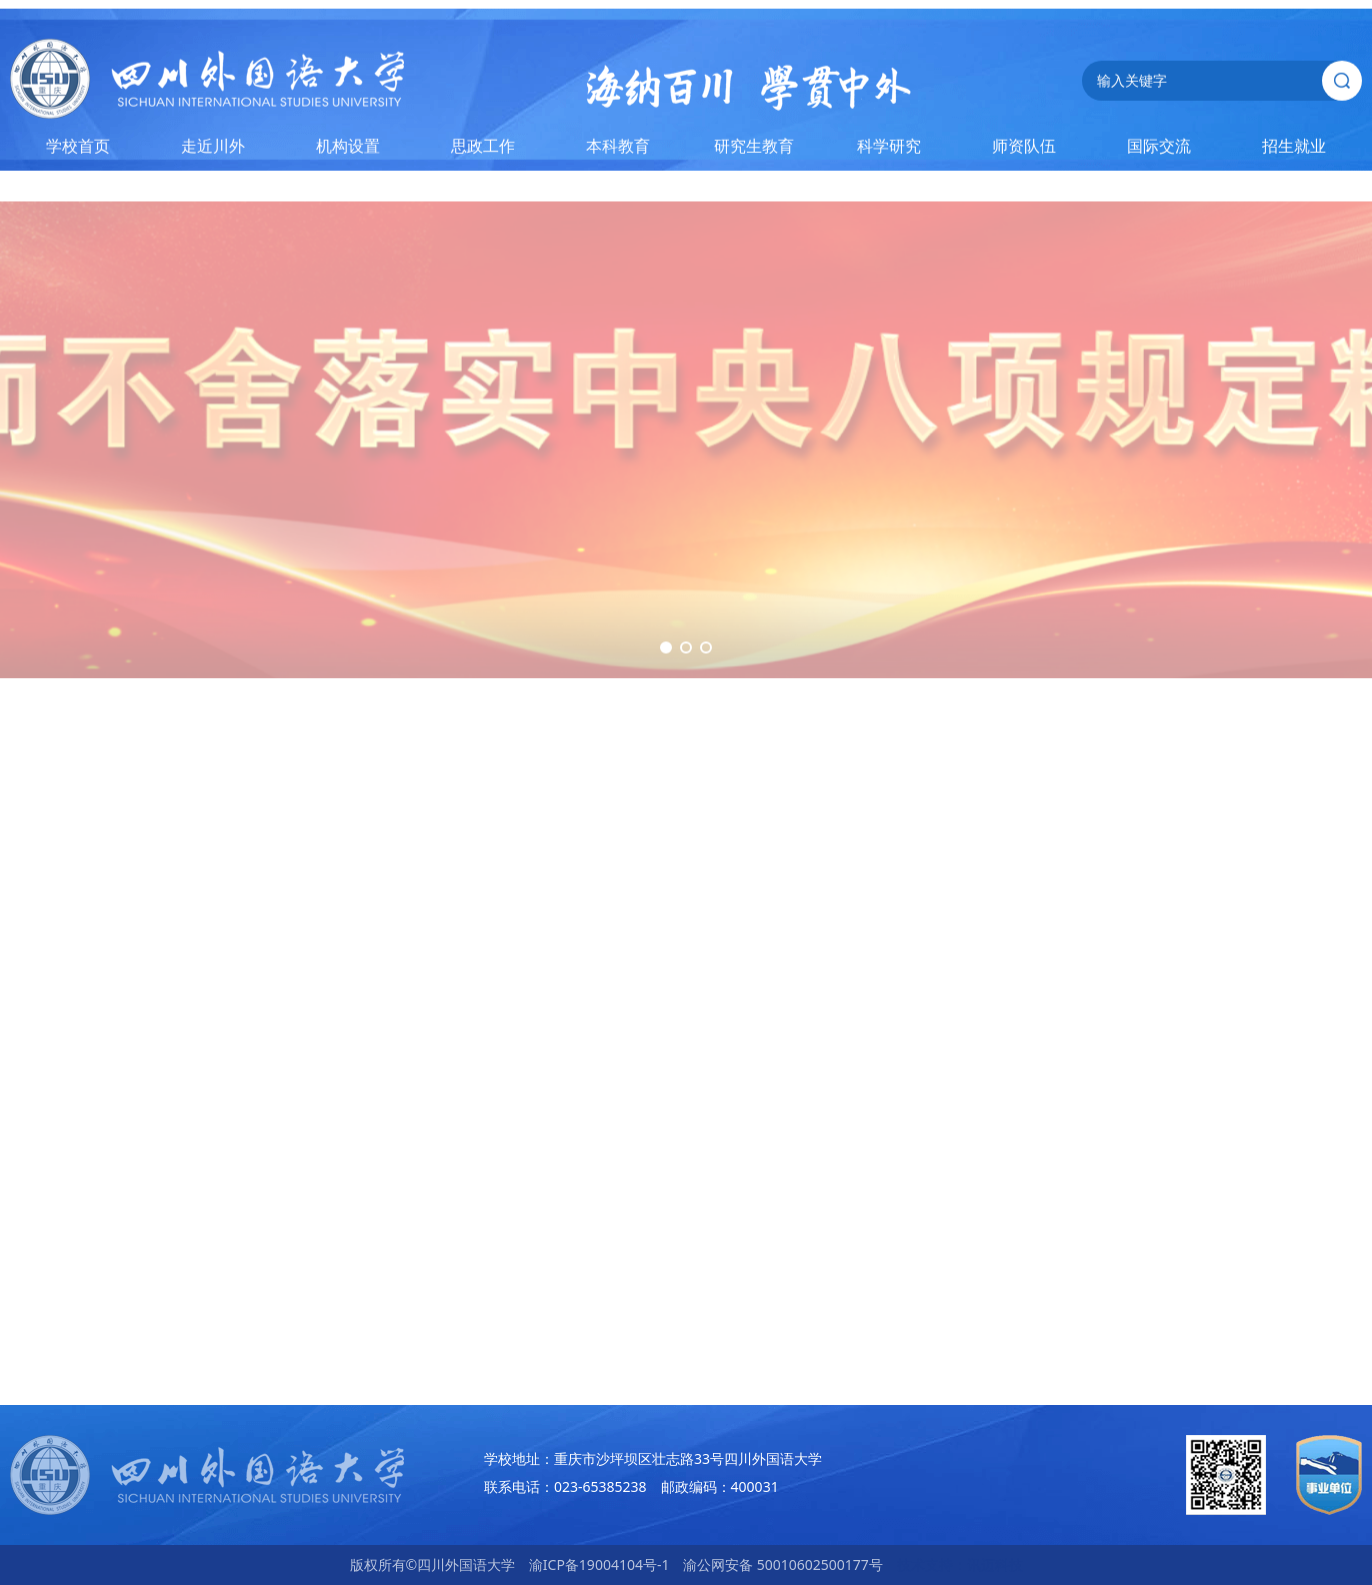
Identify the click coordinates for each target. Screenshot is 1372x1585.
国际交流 (1159, 150)
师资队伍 (1024, 150)
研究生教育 (754, 150)
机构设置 (348, 150)
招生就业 (1294, 150)
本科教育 (618, 150)
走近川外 (213, 150)
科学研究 (889, 150)
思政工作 (483, 150)
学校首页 (78, 150)
